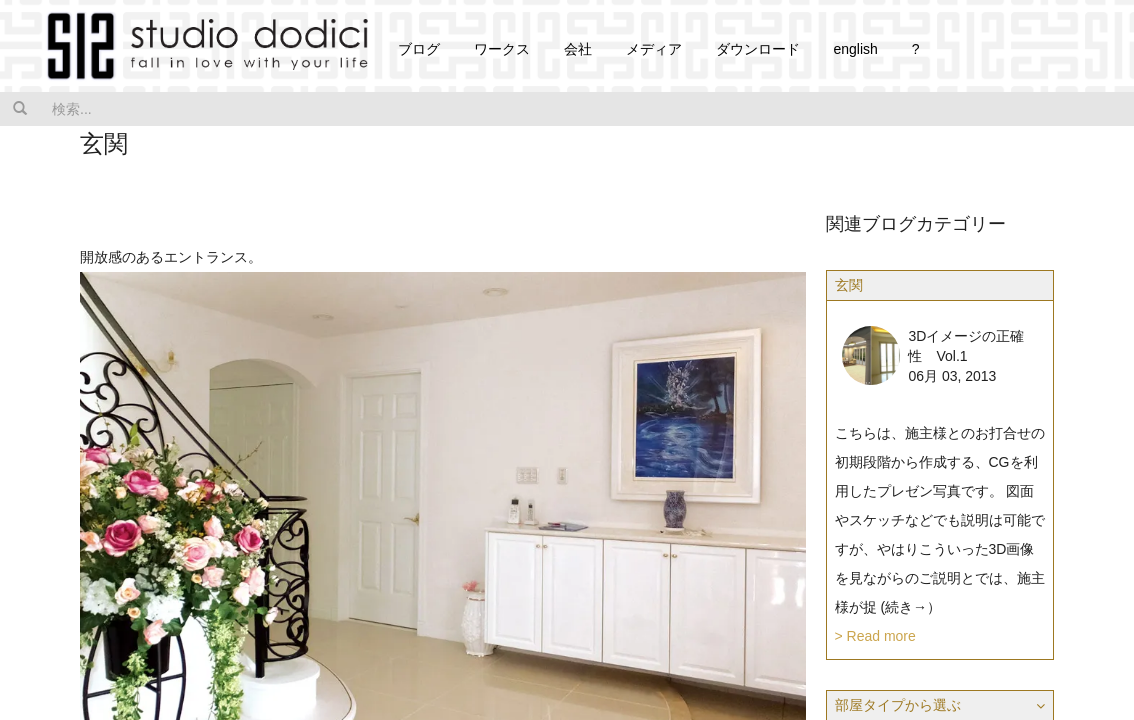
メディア (654, 49)
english (855, 49)
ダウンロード (758, 49)
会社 (578, 49)
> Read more (875, 636)
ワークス (502, 49)
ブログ (419, 49)
